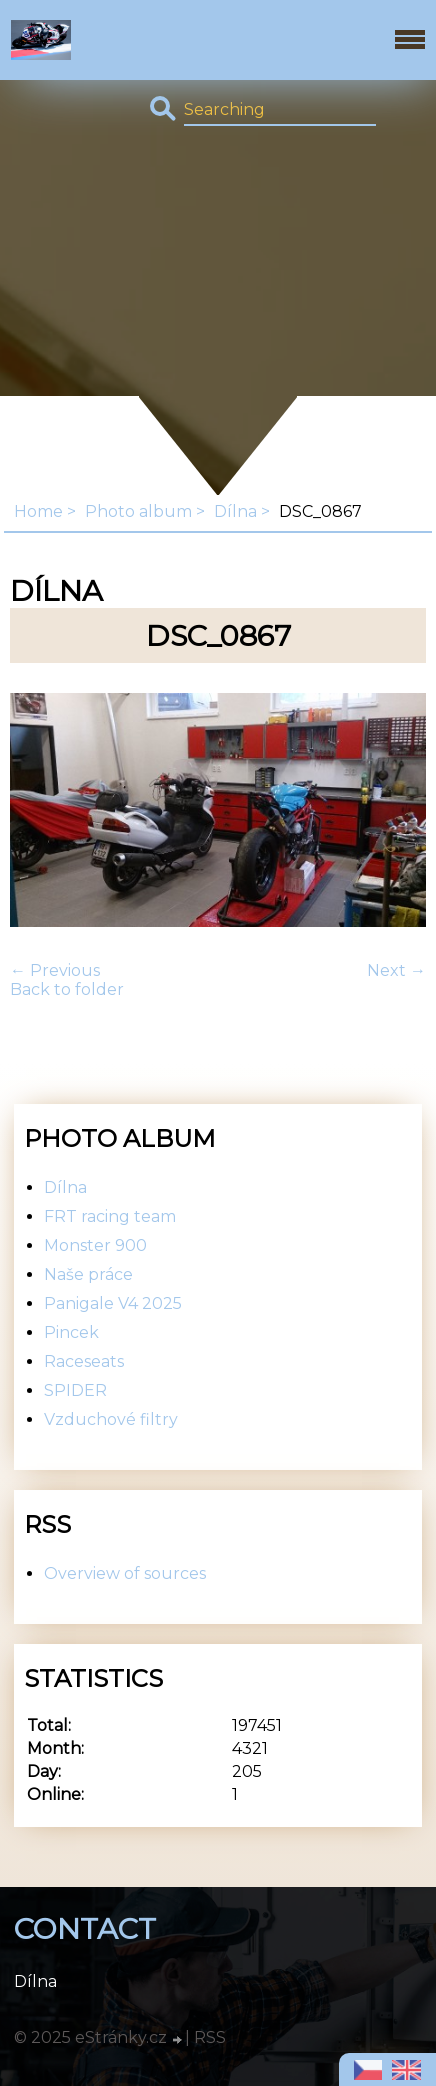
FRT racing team (110, 1216)
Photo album (138, 511)
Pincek (71, 1332)
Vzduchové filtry (111, 1419)
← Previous (55, 970)
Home (38, 511)
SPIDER (75, 1390)
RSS (210, 2037)
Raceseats (84, 1361)
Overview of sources (125, 1573)
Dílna (235, 511)
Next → (396, 970)
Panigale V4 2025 (113, 1303)
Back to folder (67, 989)
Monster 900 (95, 1245)
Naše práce (88, 1274)
